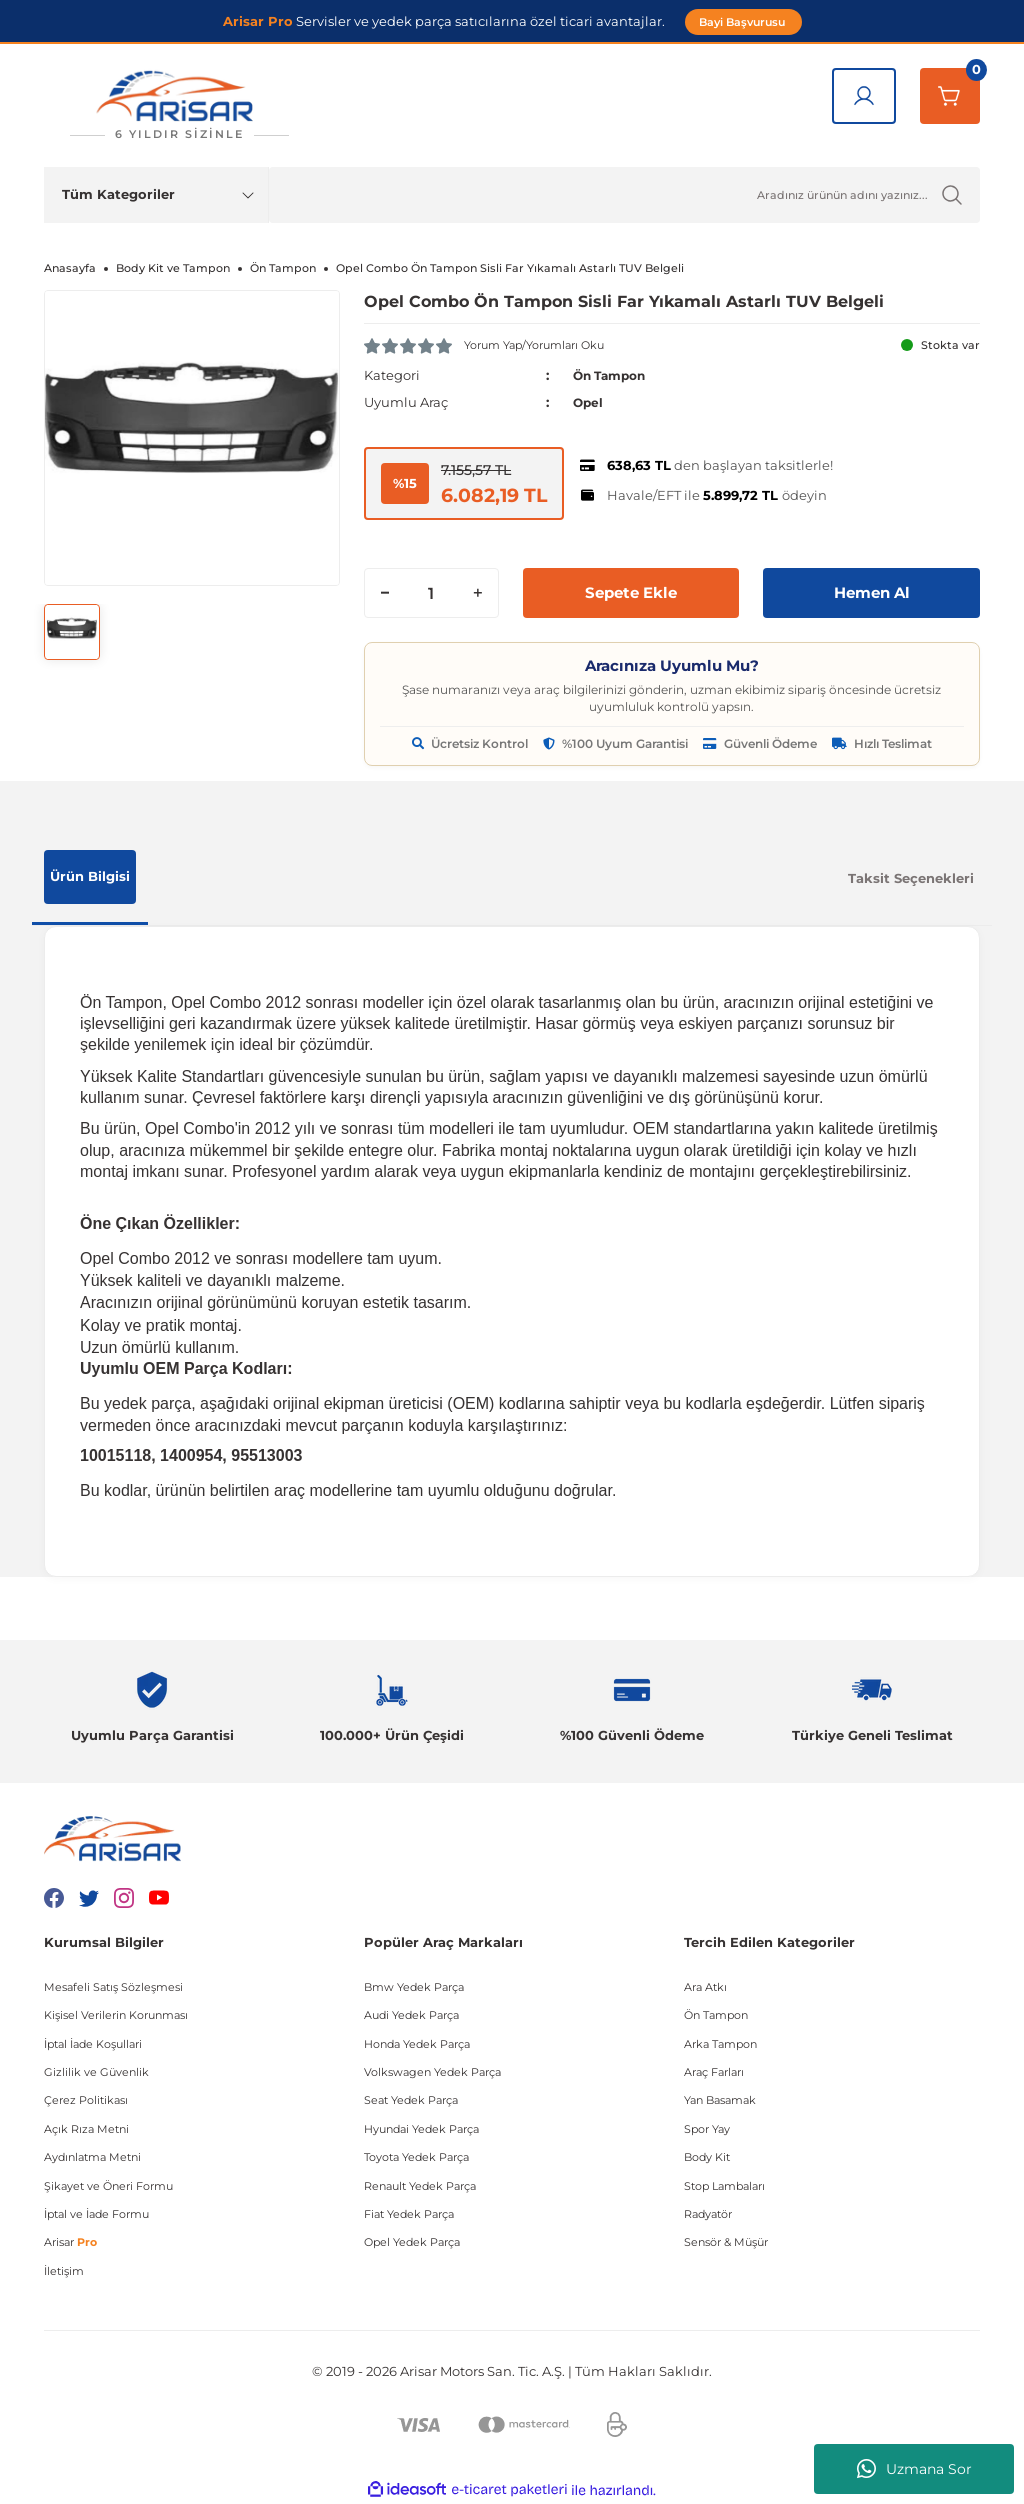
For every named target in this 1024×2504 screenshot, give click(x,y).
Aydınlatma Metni (92, 2157)
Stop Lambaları (724, 2185)
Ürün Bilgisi (90, 876)
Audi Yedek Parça (411, 2015)
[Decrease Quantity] (385, 592)
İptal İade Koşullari (93, 2043)
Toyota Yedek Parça (416, 2157)
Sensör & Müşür (726, 2242)
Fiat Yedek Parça (409, 2214)
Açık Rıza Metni (86, 2128)
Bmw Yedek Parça (414, 1986)
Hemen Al (871, 591)
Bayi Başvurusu (743, 21)
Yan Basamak (720, 2100)
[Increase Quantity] (478, 592)
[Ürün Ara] (624, 195)
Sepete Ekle (631, 591)
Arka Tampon (720, 2043)
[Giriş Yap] (864, 96)
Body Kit (707, 2157)
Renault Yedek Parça (420, 2185)
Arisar (70, 2242)
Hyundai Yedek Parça (421, 2128)
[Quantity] (431, 592)
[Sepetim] (950, 96)
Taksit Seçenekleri (911, 877)
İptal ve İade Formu (96, 2214)
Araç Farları (714, 2072)
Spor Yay (707, 2128)
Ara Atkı (705, 1986)
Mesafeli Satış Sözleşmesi (113, 1986)
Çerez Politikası (86, 2100)
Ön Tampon (613, 375)
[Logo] (179, 105)
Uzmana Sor (914, 2469)
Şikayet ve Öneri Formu (108, 2185)
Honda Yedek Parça (417, 2043)
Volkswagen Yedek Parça (432, 2072)
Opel (589, 402)
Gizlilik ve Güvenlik (96, 2072)
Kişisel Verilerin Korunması (116, 2015)
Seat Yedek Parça (411, 2100)
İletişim (64, 2270)
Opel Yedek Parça (412, 2242)
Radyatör (708, 2214)
